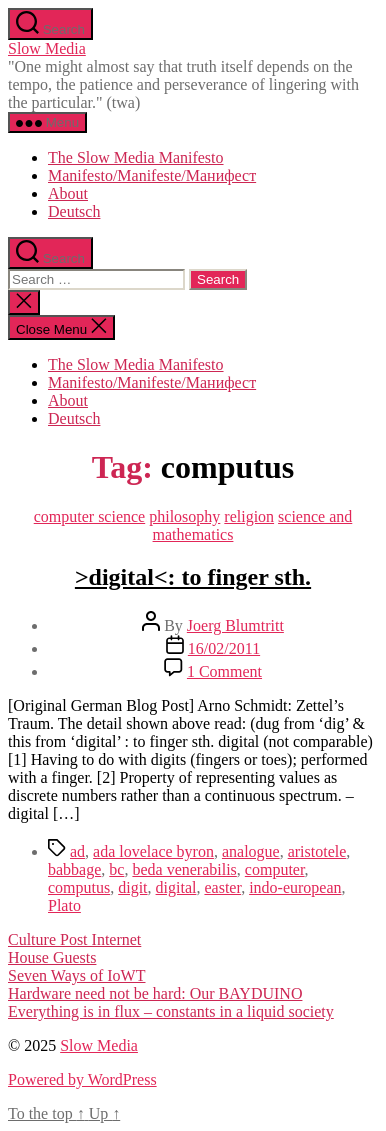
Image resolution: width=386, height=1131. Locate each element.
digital (176, 887)
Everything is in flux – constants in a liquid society (171, 1011)
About (68, 193)
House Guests (52, 957)
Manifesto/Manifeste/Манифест (152, 175)
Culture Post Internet (74, 939)
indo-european (295, 887)
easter (222, 887)
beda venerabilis (184, 869)
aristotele (317, 851)
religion (249, 516)
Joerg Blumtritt (235, 625)
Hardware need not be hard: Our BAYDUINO (155, 993)
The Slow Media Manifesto (136, 157)
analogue (251, 851)
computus (79, 887)
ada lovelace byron (153, 851)
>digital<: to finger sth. (193, 577)
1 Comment (224, 671)
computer (275, 869)
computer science (90, 516)
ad (77, 851)
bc (116, 869)
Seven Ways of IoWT (77, 975)
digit (132, 887)
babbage (74, 869)
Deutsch (74, 211)
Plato (64, 905)
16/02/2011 (224, 648)
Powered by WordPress (82, 1079)
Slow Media (47, 48)
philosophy (184, 516)
